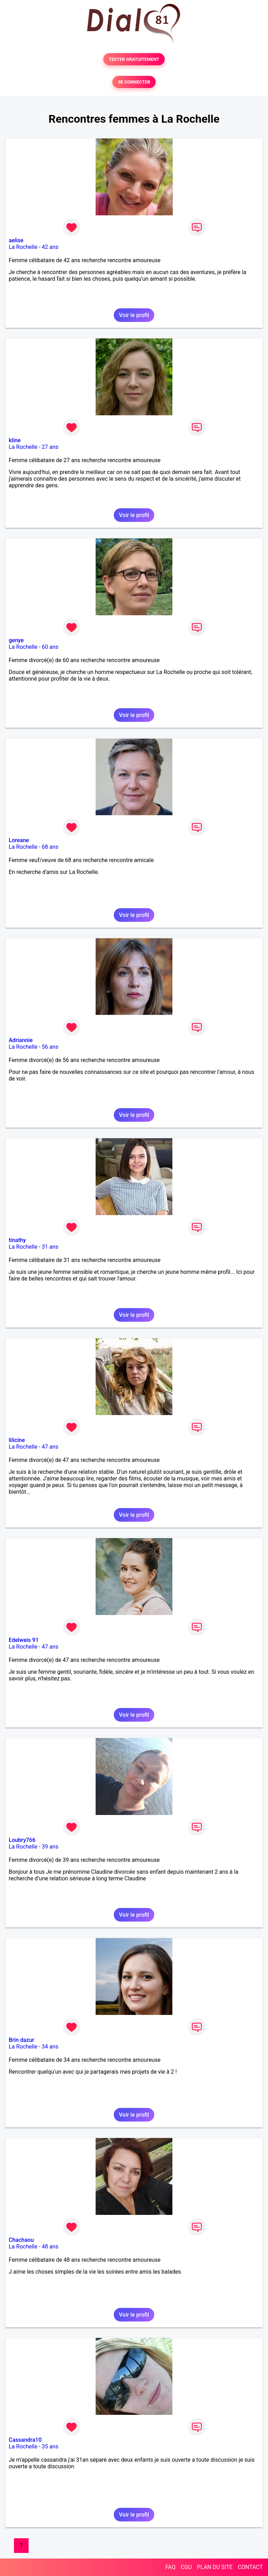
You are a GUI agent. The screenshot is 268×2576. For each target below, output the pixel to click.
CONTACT (250, 2567)
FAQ (170, 2567)
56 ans (50, 1046)
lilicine (17, 1440)
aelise (16, 240)
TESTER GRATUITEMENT (134, 59)
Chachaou (21, 2240)
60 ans (50, 647)
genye (16, 640)
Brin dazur (21, 2040)
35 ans (50, 2446)
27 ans (50, 447)
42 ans (50, 247)
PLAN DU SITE (215, 2567)
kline (15, 440)
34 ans (50, 2046)
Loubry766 (22, 1840)
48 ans (50, 2246)
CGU (186, 2567)
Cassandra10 (25, 2440)
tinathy (17, 1240)
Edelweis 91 (23, 1640)
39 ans (50, 1846)
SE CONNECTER (134, 82)
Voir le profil (134, 315)
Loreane (19, 840)
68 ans (50, 847)
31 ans (50, 1246)
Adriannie (20, 1040)
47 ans (50, 1446)
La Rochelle (23, 247)
